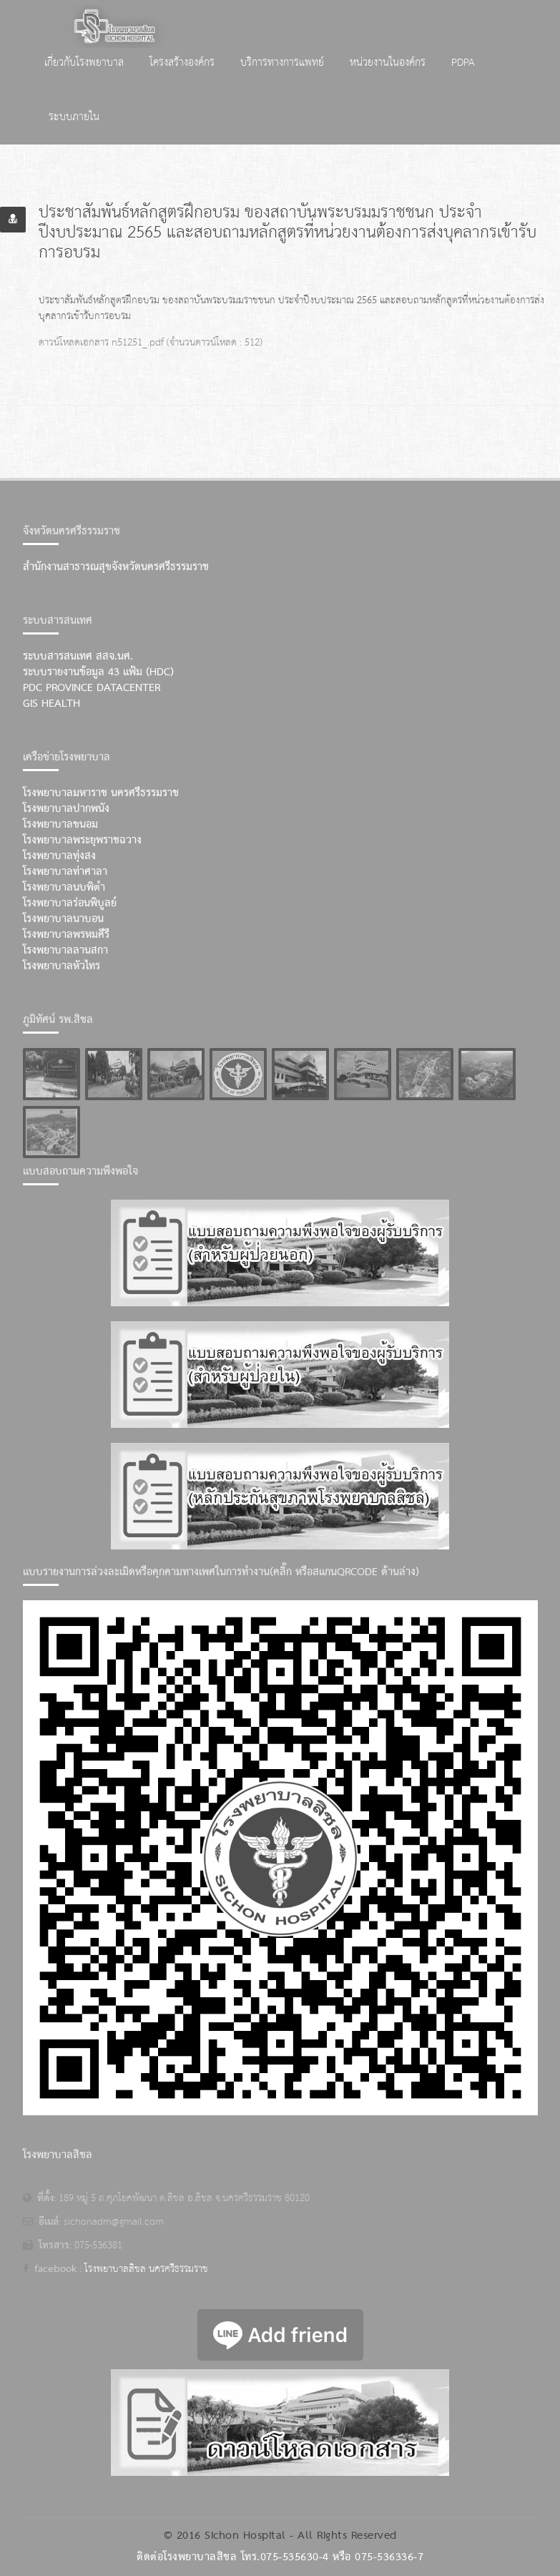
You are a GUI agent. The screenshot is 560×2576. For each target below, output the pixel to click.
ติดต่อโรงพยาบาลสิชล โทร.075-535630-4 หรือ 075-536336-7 (280, 2557)
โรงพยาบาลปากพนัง (66, 809)
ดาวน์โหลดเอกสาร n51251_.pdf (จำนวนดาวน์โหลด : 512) (150, 342)
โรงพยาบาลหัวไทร (61, 966)
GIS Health (51, 704)
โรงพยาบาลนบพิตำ (64, 888)
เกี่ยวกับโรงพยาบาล (84, 62)
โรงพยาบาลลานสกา (65, 951)
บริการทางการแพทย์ (282, 62)
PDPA (463, 62)
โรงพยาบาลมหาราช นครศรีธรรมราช (101, 793)
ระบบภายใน (74, 117)
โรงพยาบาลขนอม (60, 825)
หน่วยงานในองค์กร (388, 62)
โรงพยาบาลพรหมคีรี (66, 935)
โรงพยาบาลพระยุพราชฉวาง (82, 841)
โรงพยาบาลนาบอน (63, 919)
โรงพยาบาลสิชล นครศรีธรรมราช (146, 2269)
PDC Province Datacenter (91, 688)
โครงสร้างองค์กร (182, 62)
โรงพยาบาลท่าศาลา (65, 872)
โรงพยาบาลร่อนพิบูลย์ (70, 903)
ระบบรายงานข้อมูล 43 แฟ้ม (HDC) (98, 672)
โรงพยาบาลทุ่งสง (59, 856)
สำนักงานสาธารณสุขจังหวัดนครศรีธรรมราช (116, 567)
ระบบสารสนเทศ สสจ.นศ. (78, 657)
